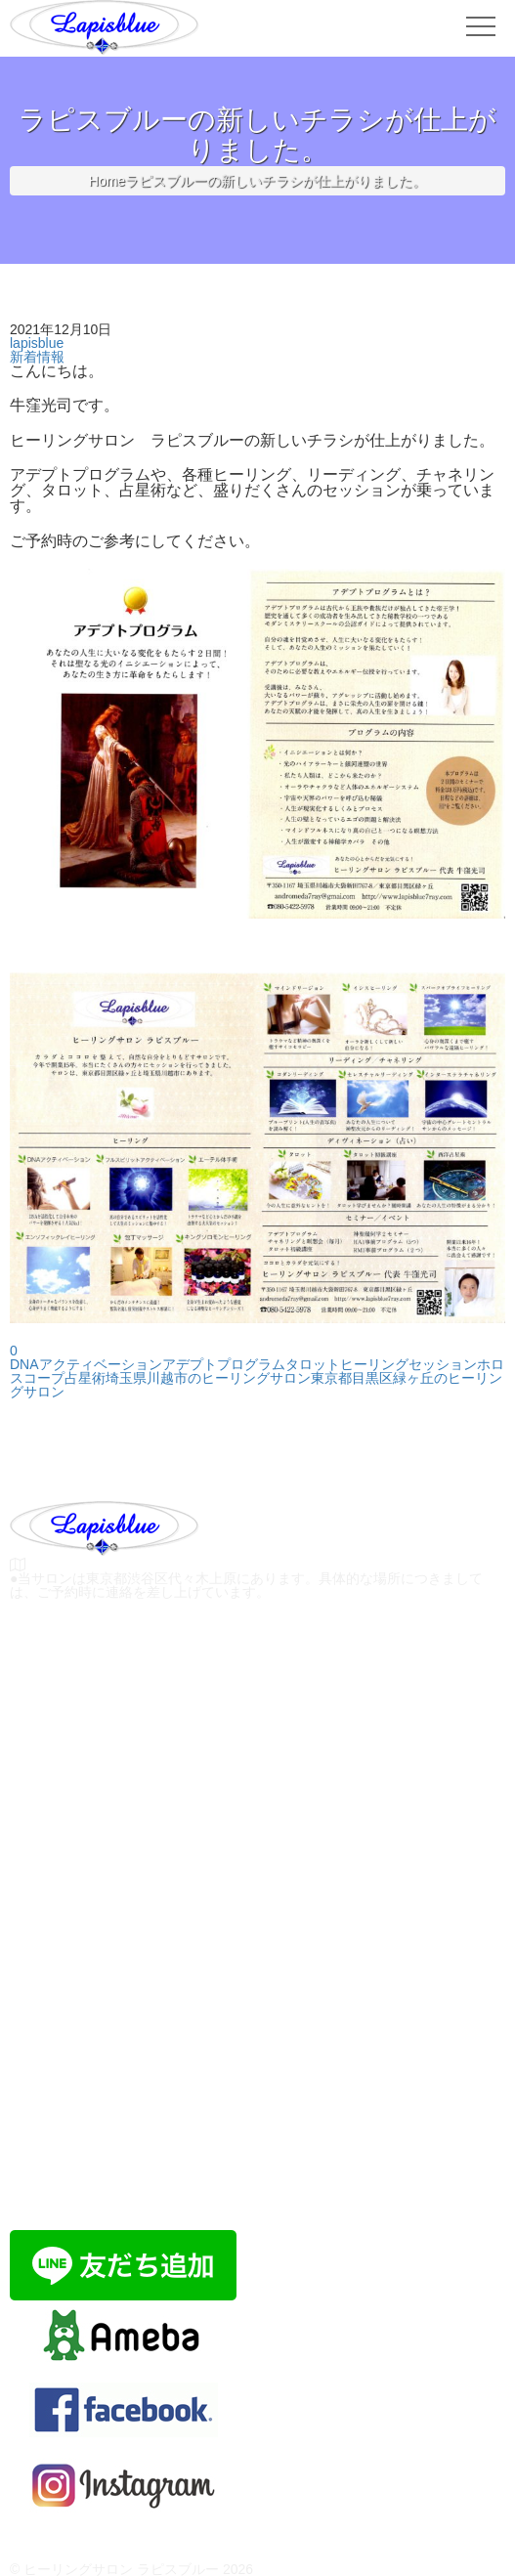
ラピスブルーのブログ (124, 2364)
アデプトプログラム (223, 1364)
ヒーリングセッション (408, 1364)
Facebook (124, 2439)
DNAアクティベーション (86, 1364)
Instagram (124, 2514)
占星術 (85, 1378)
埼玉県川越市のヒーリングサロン (208, 1378)
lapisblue (37, 343)
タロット (312, 1364)
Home (107, 181)
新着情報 (37, 357)
